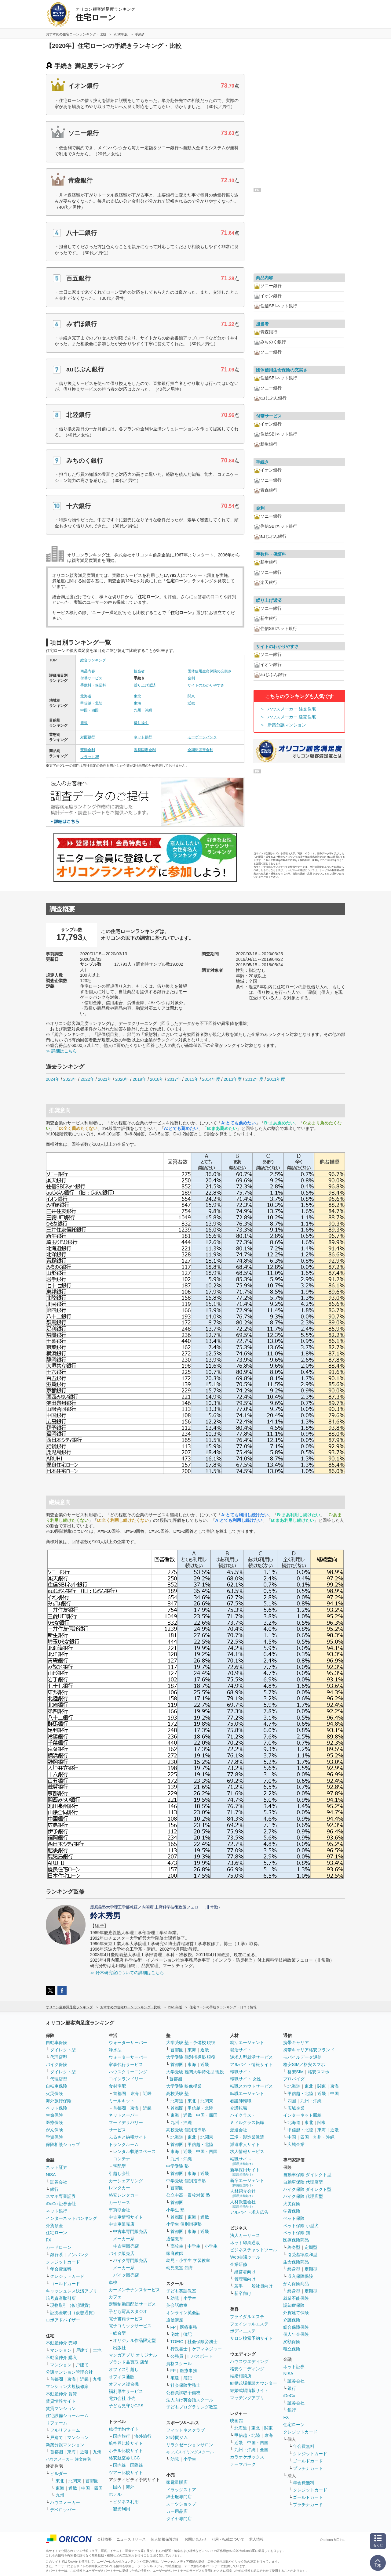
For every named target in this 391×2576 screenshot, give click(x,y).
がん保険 (54, 2129)
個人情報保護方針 (165, 2539)
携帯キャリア (296, 2042)
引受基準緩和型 (302, 2254)
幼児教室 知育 (179, 2267)
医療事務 (188, 2327)
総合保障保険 (296, 2327)
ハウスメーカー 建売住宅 (292, 717)
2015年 (192, 1079)
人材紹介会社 (243, 2193)
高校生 (176, 2246)
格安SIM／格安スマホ (304, 2064)
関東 (191, 696)
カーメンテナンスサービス (134, 2289)
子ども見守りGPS (126, 2405)
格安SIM (295, 2071)
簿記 (187, 2334)
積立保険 (291, 2348)
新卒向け (242, 2293)
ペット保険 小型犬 (301, 2225)
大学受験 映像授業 (184, 2086)
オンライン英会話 (183, 2312)
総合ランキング (93, 660)
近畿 (191, 703)
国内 (117, 2486)
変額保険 (291, 2341)
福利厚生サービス (126, 2391)
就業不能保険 (296, 2298)
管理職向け (245, 2279)
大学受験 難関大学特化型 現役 (195, 2071)
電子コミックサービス (130, 2325)
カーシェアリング (126, 2180)
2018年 (157, 1079)
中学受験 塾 (177, 2166)
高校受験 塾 (177, 2093)
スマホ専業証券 (61, 2196)
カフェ (115, 2296)
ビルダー (58, 2473)
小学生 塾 (175, 2209)
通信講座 (174, 2319)
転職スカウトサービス (251, 2086)
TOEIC (177, 2341)
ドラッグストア (181, 2489)
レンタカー (119, 2187)
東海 (137, 703)
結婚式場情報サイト (249, 2390)
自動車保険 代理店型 (303, 2182)
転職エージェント (247, 2093)
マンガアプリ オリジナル (133, 2355)
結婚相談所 (240, 2375)
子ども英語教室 (181, 2290)
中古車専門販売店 (130, 2231)
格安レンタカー (124, 2195)
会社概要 (104, 2539)
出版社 (119, 2347)
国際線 (136, 2465)
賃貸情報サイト (61, 2401)
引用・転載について (227, 2539)
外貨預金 (54, 2225)
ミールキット (121, 2100)
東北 (137, 696)
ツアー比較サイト (126, 2472)
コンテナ (121, 2158)
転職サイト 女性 (245, 2078)
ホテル (115, 2494)
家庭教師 (174, 2253)
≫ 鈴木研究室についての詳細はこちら (127, 1972)
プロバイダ (294, 2078)
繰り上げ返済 (145, 685)
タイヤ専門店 (179, 2518)
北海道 (85, 696)
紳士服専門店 (179, 2496)
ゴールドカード (65, 2283)
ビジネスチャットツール (253, 2249)
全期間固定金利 (200, 750)
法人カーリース (245, 2235)
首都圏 (56, 2379)
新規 (84, 723)
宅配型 (119, 2166)
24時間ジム (177, 2437)
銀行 (54, 2189)
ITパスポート (200, 2356)
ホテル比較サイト (126, 2450)
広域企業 (296, 2108)
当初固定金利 (145, 750)
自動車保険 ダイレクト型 (307, 2174)
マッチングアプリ (247, 2397)
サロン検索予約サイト (251, 2338)
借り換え (141, 723)
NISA (51, 2174)
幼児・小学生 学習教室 (188, 2260)
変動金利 (87, 750)
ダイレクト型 (63, 2049)
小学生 (211, 2246)
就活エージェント (247, 2042)
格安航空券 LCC (124, 2457)
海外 (130, 2486)
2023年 (70, 1079)
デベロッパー (63, 2509)
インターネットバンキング (71, 2218)
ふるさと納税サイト (128, 2137)
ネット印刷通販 (245, 2242)
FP (173, 2327)
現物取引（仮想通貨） (71, 2305)
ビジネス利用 (126, 2501)
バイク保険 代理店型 (303, 2196)
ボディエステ (243, 2330)
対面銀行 (87, 737)
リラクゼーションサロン (189, 2444)
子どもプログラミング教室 (191, 2406)
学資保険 (54, 2137)
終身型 (293, 2247)
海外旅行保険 (58, 2100)
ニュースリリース (131, 2539)
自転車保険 (56, 2086)
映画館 (236, 2420)
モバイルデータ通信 (302, 2057)
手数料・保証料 (93, 685)
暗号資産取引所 (61, 2298)
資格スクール (179, 2363)
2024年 (53, 1079)
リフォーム (56, 2422)
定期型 (311, 2247)
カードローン (58, 2247)
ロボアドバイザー (63, 2319)
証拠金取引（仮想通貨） (73, 2312)
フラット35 (89, 757)
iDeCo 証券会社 (61, 2203)
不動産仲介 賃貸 (61, 2393)
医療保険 (54, 2122)
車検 (113, 2282)
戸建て (82, 2350)
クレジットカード (63, 2261)
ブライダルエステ (247, 2316)
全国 (264, 2449)
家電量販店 (177, 2482)
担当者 (139, 671)
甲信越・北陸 (91, 703)
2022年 (87, 1079)
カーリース (119, 2202)
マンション (60, 2350)
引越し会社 (119, 2173)
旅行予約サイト (124, 2428)
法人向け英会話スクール (189, 2399)
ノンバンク (78, 2254)
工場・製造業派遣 (247, 2137)
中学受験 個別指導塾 (186, 2180)
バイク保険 (56, 2064)
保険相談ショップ (63, 2144)
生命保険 (54, 2115)
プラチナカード (308, 2468)
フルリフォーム (65, 2430)
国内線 (119, 2465)
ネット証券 (56, 2167)
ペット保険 (56, 2108)
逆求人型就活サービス (251, 2057)
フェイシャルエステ (249, 2323)
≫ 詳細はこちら (61, 1050)
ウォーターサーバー (128, 2042)
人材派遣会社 (243, 2203)
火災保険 (54, 2093)
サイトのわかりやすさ (206, 685)
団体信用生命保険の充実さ (210, 671)
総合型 (119, 2333)
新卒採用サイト (245, 2171)
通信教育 (174, 2238)
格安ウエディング (247, 2368)
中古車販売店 (121, 2224)
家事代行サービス (126, 2064)
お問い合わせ (195, 2539)
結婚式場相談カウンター (253, 2383)
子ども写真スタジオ (128, 2311)
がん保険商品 (296, 2283)
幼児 (174, 2298)
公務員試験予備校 (183, 2392)
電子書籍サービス (126, 2318)
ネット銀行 (143, 737)
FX (48, 2240)
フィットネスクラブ (185, 2430)
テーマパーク (243, 2464)
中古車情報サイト (126, 2217)
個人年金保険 (296, 2334)
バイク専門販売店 (130, 2260)
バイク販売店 (121, 2253)
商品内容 (87, 671)
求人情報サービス (247, 2151)
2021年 (104, 1079)
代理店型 (58, 2057)
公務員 (176, 2356)
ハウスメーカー (65, 2502)
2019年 (139, 1079)
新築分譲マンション (287, 724)
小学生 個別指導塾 (184, 2224)
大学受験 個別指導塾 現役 (191, 2057)
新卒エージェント (247, 2182)
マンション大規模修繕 (67, 2386)
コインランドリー (126, 2078)
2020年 (122, 1079)
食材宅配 (117, 2086)
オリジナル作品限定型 (134, 2340)
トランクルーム (124, 2144)
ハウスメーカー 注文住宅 (292, 709)
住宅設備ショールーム (67, 2415)
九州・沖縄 (143, 710)
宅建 (174, 2334)
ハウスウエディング (249, 2361)
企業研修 (238, 2264)
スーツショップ (181, 2504)
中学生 (194, 2246)
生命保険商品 (296, 2261)
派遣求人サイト (245, 2144)
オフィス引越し (124, 2369)
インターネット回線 (302, 2115)
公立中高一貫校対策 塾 (188, 2195)
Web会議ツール (245, 2257)
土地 (97, 2350)
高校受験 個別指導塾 (186, 2129)
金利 (191, 678)
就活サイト (240, 2049)
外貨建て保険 (296, 2312)
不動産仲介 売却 (61, 2342)
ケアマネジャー (207, 2348)
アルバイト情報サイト (251, 2064)
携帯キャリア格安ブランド (308, 2049)
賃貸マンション (61, 2408)
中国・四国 (89, 710)
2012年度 (254, 1079)
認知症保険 (294, 2305)
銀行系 (56, 2254)
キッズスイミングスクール (190, 2452)
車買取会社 (119, 2209)
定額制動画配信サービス (132, 2304)
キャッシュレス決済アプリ (71, 2290)
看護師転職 (240, 2100)
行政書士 (179, 2348)
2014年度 (211, 1079)
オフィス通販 (121, 2376)
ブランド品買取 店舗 (128, 2362)
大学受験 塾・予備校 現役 (191, 2042)
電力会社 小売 (122, 2398)
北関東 (74, 2480)
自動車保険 (56, 2042)
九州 (97, 2379)
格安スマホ (318, 2071)
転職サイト (240, 2071)
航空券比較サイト (126, 2443)
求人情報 (256, 2539)
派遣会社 (238, 2129)
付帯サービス (91, 678)
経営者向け (245, 2271)
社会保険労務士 (202, 2341)
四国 (291, 2100)
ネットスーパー (124, 2115)
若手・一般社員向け (253, 2286)
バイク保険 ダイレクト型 (307, 2189)
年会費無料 (60, 2269)
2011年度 (276, 1079)
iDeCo (289, 2395)
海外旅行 (143, 2436)
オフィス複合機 (124, 2384)
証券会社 (58, 2182)
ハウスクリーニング (128, 2071)
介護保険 (291, 2319)
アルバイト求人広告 (249, 2212)
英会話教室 (177, 2305)
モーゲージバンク (202, 737)
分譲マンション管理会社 (69, 2372)
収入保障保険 (300, 2276)
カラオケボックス (247, 2457)
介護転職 (238, 2108)
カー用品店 (177, 2511)
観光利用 (121, 2508)
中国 (334, 2093)
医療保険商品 (296, 2240)
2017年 (174, 1079)
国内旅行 (121, 2436)
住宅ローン (56, 2232)
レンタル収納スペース (134, 2151)
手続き (262, 462)
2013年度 (233, 1079)
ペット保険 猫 (296, 2232)
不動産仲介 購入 (61, 2357)
